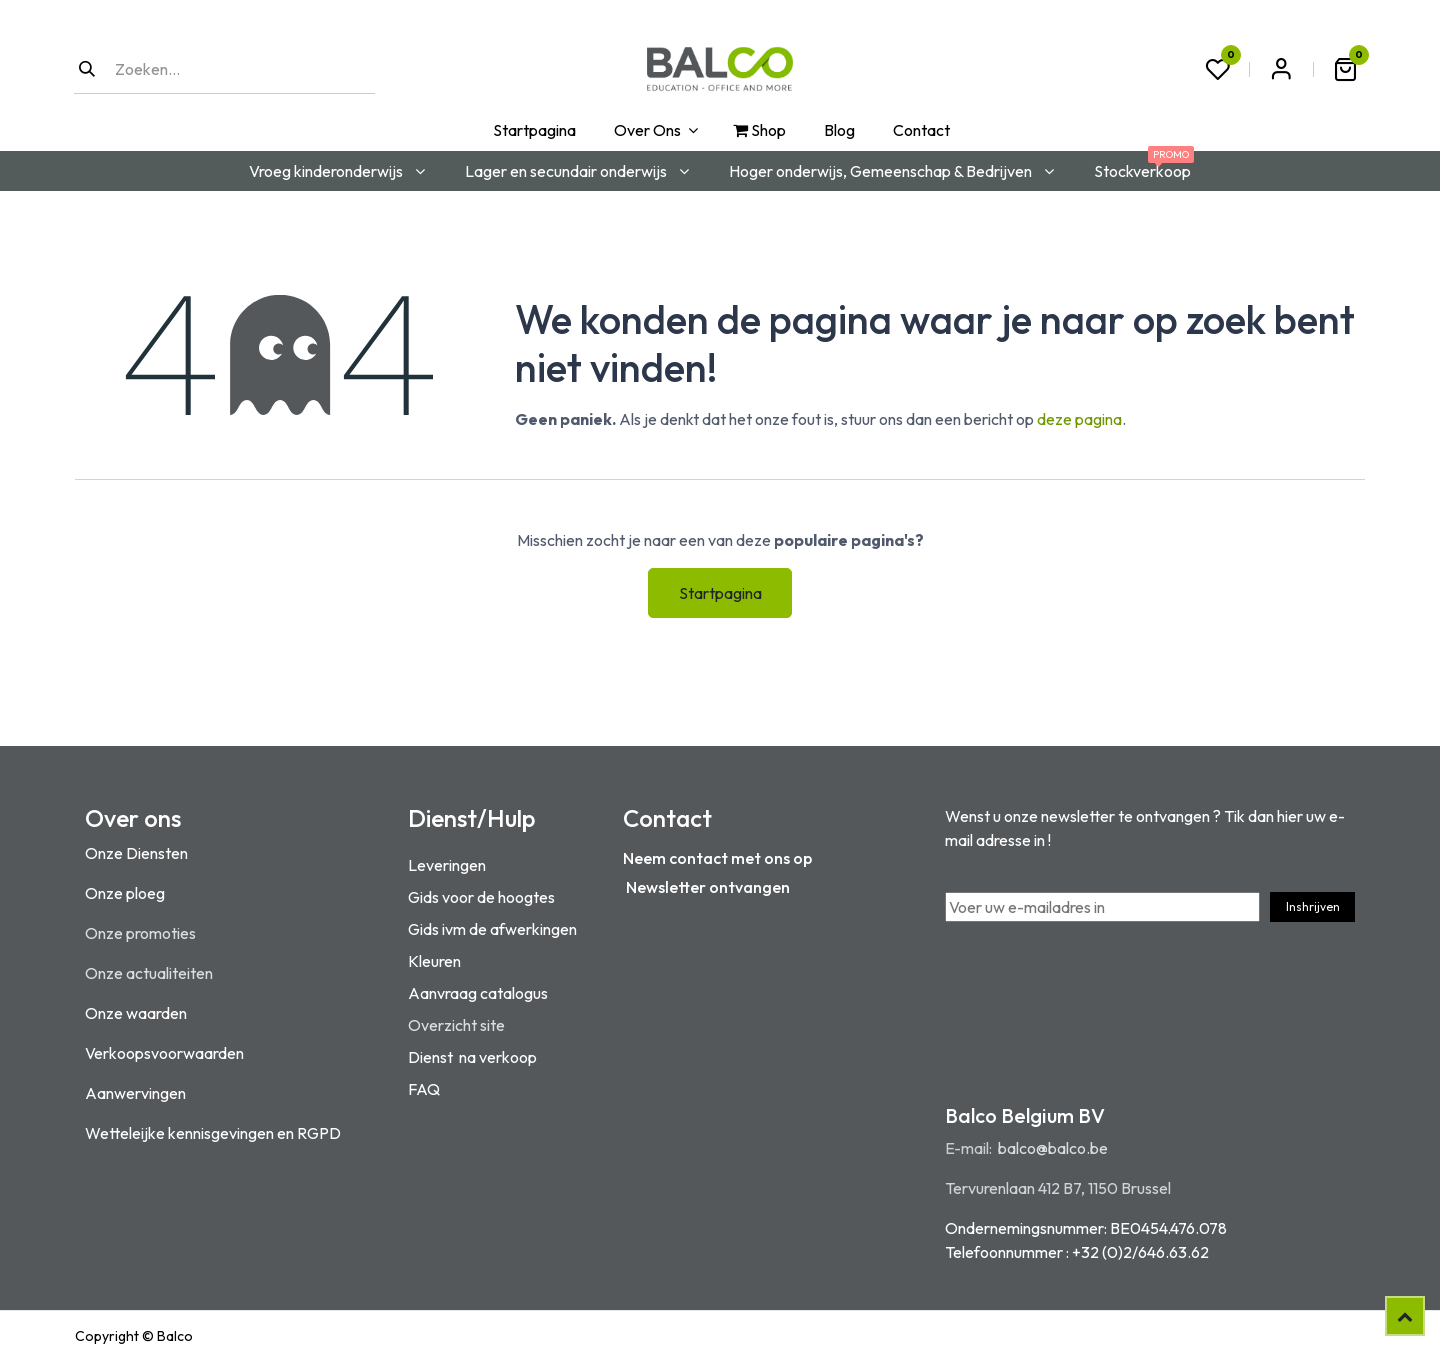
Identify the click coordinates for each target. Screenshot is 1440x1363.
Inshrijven (1313, 906)
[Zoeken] (87, 69)
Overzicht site (456, 1025)
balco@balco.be (1053, 1148)
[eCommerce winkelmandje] (1345, 69)
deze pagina (1079, 419)
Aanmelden (1281, 69)
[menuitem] (532, 130)
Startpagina (720, 593)
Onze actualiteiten (149, 973)
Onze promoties (140, 933)
